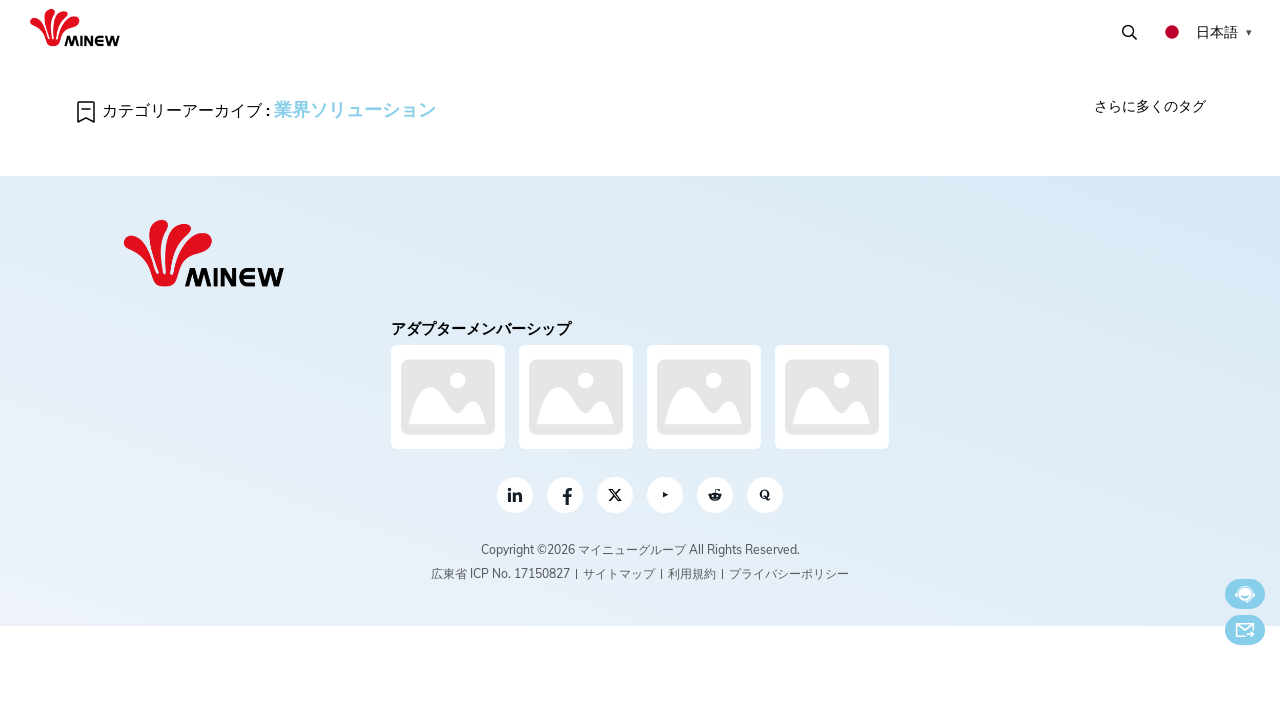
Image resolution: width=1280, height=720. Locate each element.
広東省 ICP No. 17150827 (500, 573)
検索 (1129, 32)
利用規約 (692, 573)
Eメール (1245, 630)
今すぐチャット (1245, 594)
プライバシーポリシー (789, 573)
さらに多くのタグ (1150, 106)
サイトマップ (619, 573)
